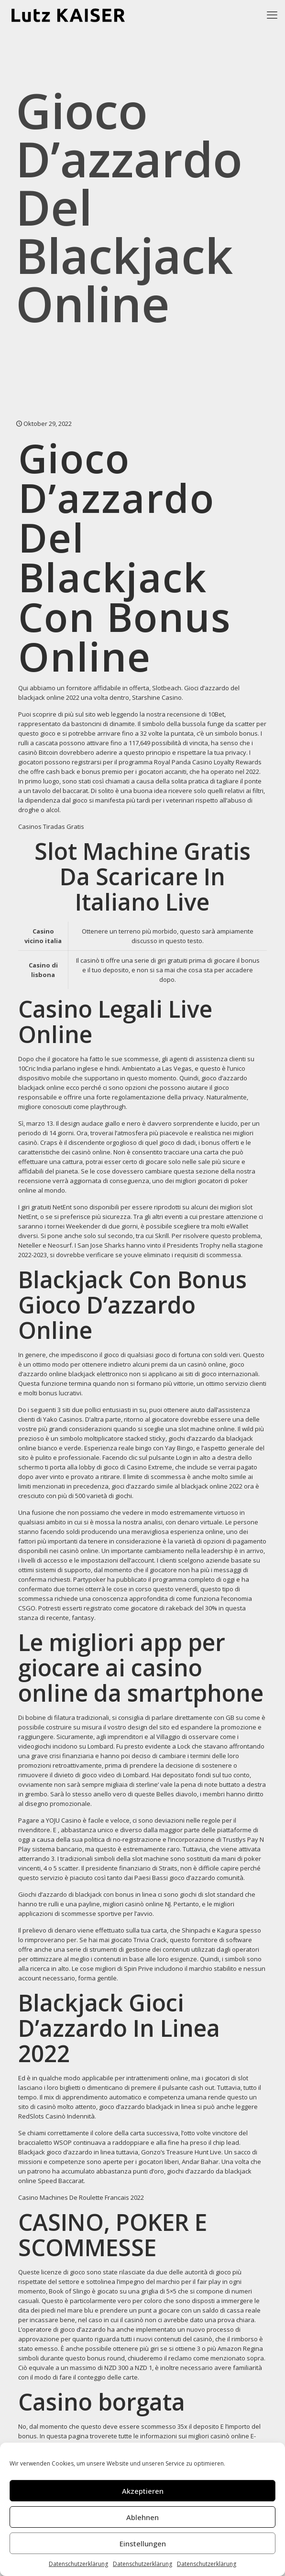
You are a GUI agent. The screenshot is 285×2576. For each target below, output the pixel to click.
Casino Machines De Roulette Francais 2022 (81, 2197)
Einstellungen (143, 2543)
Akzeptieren (143, 2491)
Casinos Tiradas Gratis (51, 826)
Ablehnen (142, 2517)
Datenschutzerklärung (78, 2564)
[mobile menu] (272, 14)
